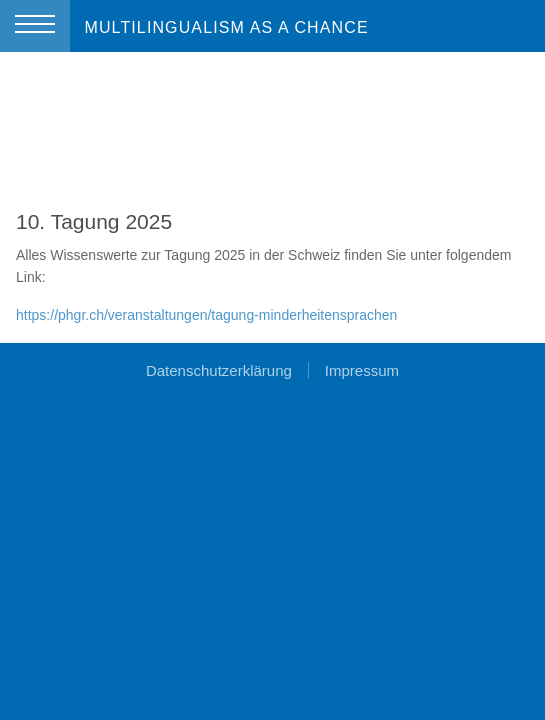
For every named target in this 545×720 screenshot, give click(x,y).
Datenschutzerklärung (219, 370)
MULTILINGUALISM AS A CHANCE (226, 27)
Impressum (362, 370)
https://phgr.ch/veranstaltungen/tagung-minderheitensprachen (206, 315)
